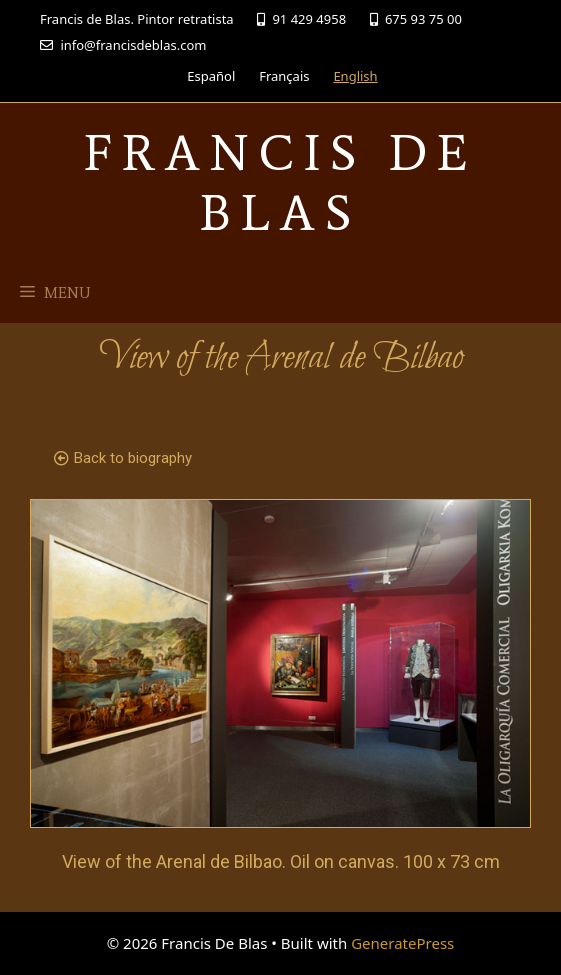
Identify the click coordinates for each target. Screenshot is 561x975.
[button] (123, 459)
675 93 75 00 (416, 19)
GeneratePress (402, 943)
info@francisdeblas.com (123, 45)
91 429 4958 (301, 19)
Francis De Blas (280, 182)
